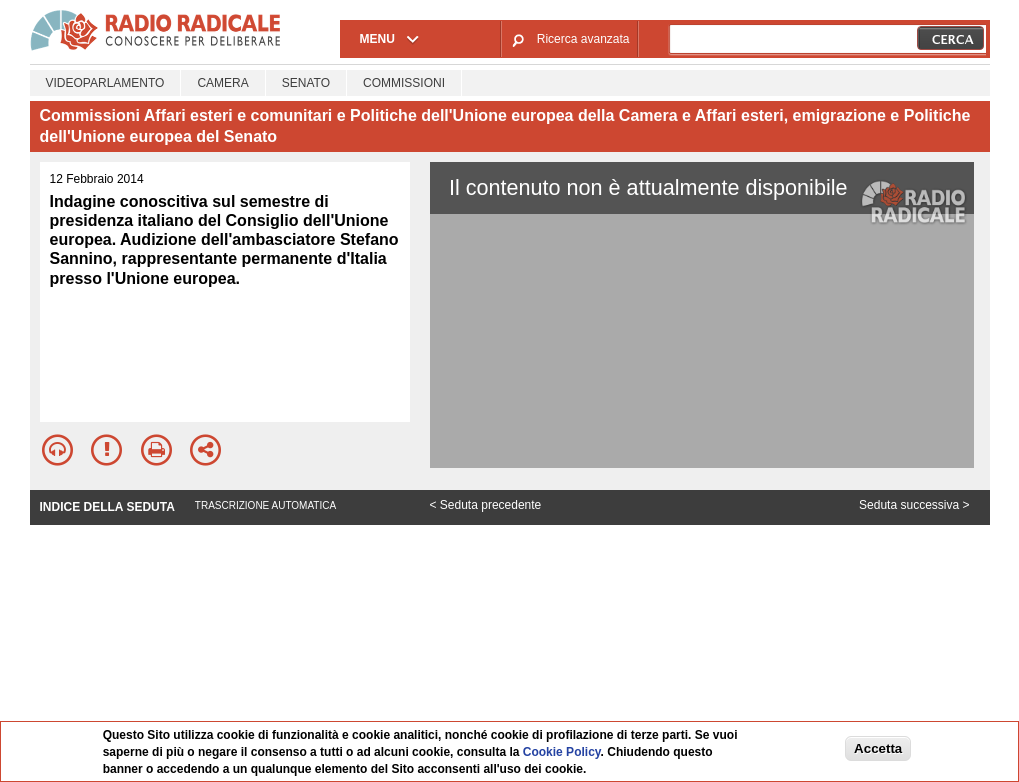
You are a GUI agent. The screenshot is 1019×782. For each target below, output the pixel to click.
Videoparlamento (105, 83)
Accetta (878, 748)
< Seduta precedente (486, 505)
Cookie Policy (562, 752)
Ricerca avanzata (583, 39)
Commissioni (404, 83)
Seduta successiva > (914, 505)
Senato (306, 83)
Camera (222, 83)
